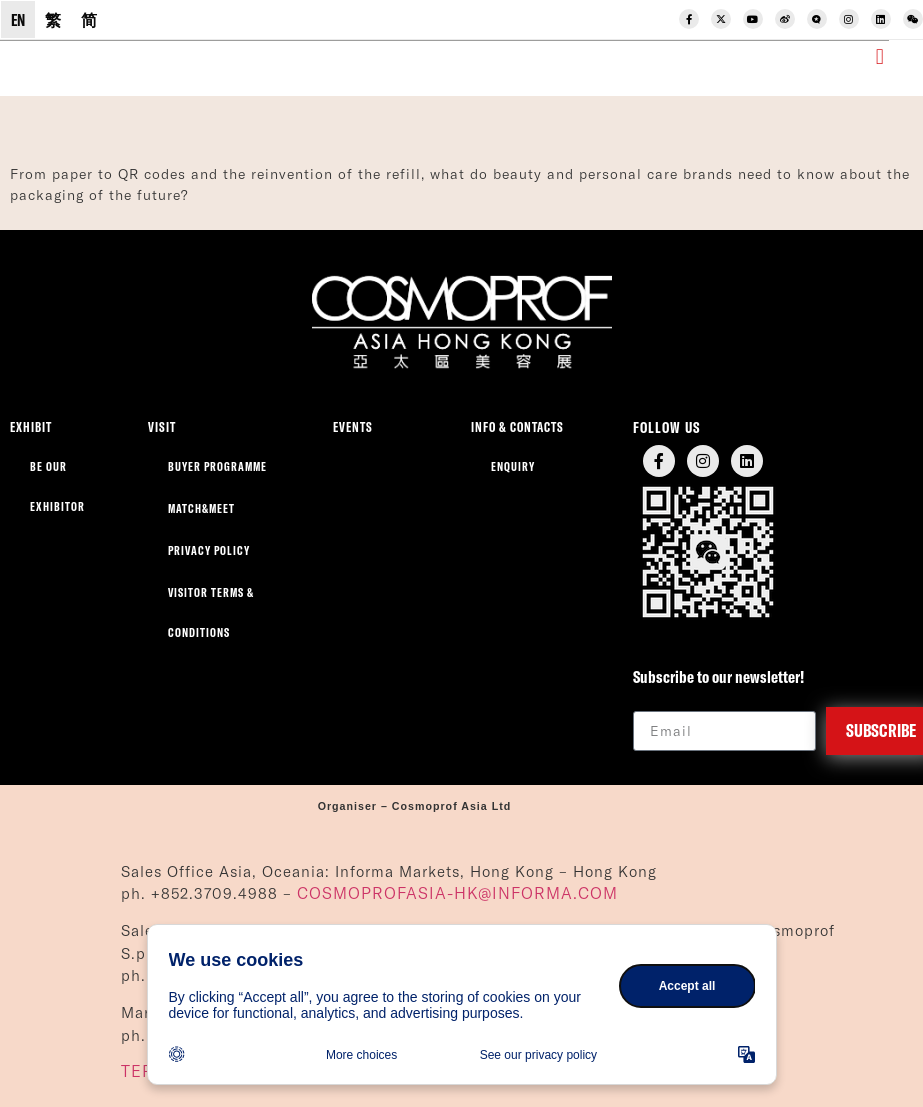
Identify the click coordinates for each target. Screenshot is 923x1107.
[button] (879, 57)
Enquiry (513, 466)
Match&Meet (201, 508)
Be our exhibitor (57, 486)
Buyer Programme (217, 466)
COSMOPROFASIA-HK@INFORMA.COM (457, 893)
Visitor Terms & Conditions (211, 612)
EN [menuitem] (18, 20)
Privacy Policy (209, 550)
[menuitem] (18, 19)
